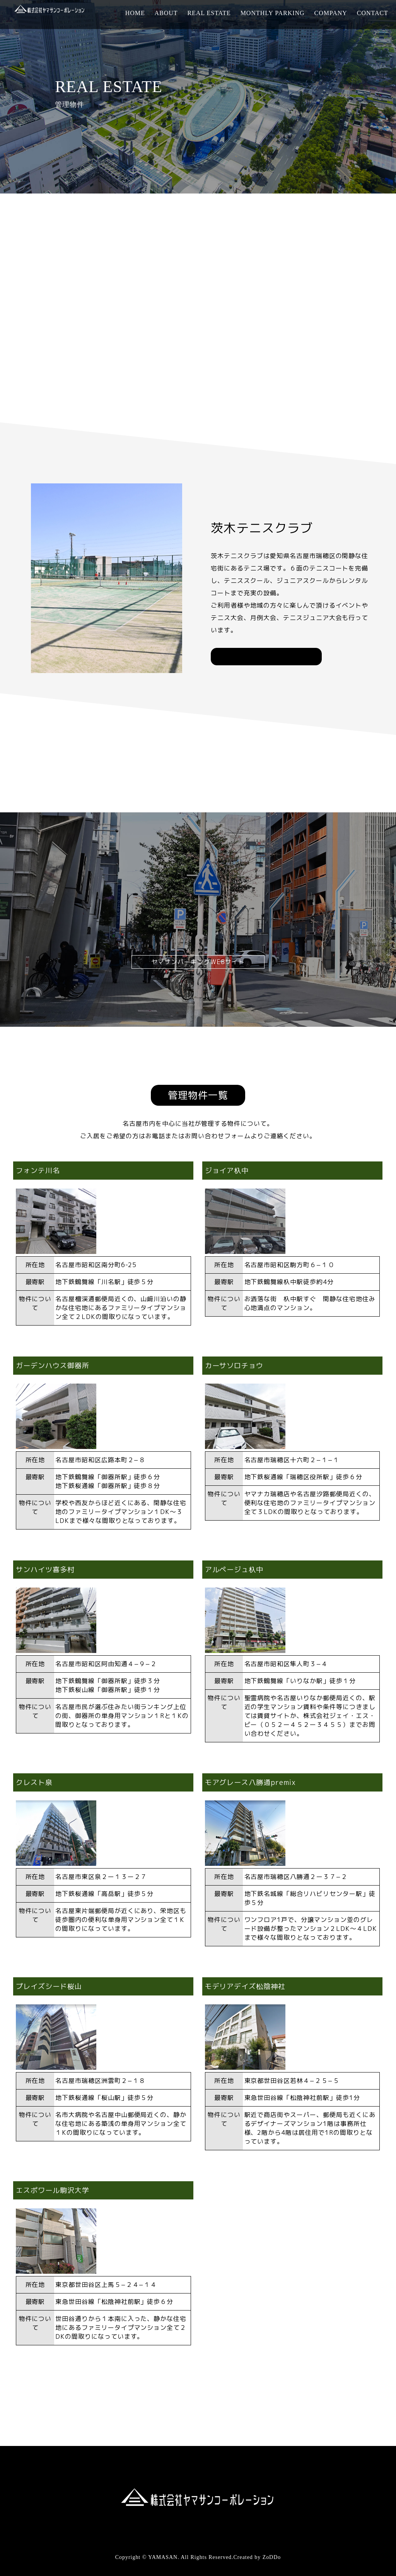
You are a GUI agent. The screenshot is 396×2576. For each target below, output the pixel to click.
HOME (135, 13)
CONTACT (372, 13)
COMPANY (330, 13)
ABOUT (166, 13)
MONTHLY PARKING (273, 13)
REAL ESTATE (208, 13)
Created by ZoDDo (257, 2557)
